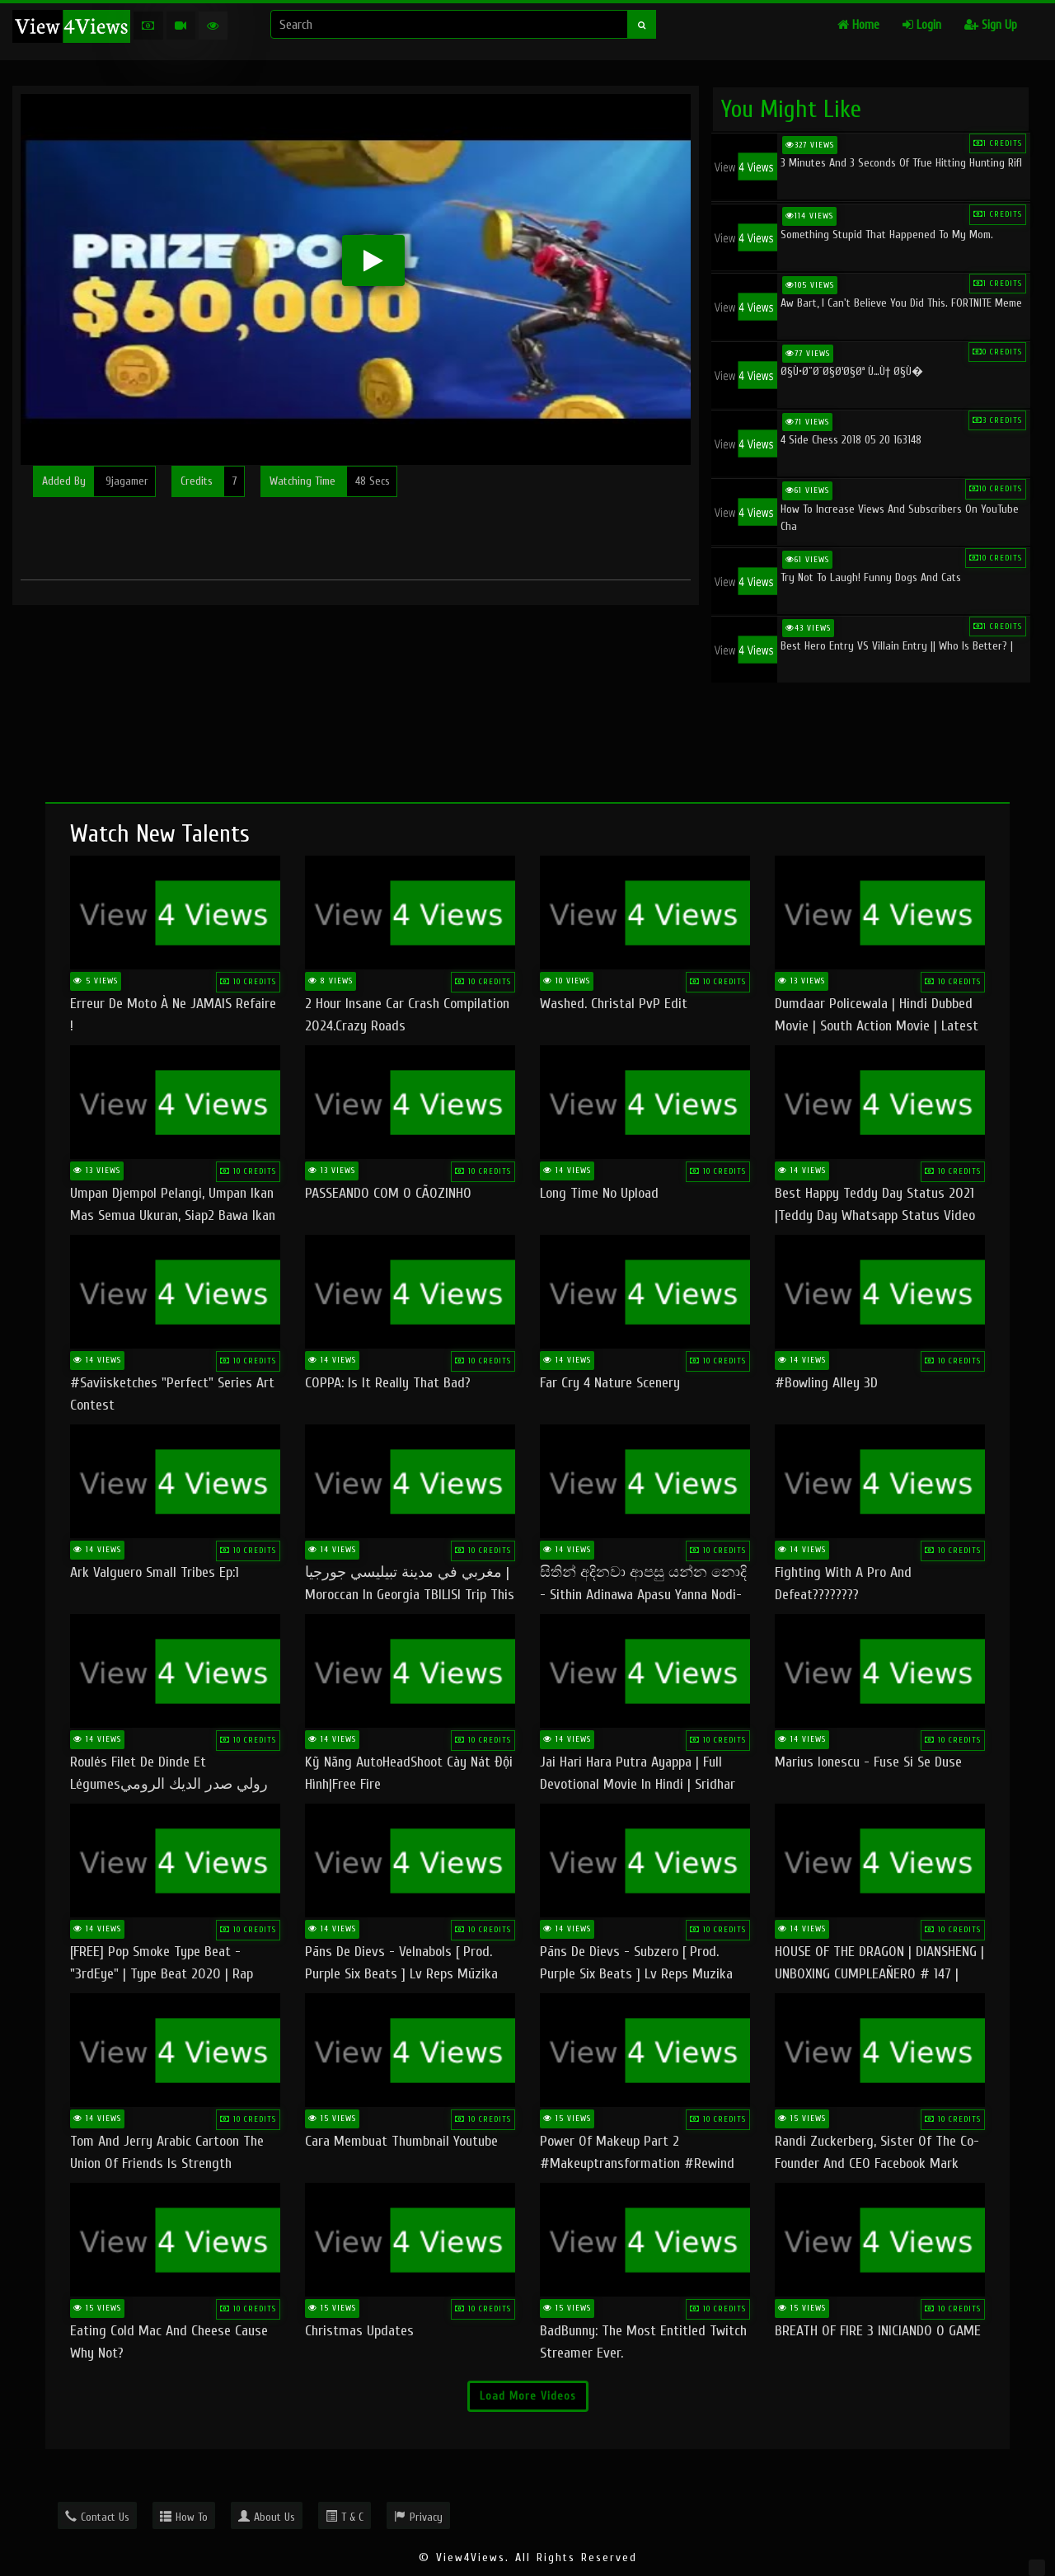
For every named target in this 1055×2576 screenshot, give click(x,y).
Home (858, 25)
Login (922, 25)
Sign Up (990, 25)
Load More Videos (528, 2396)
